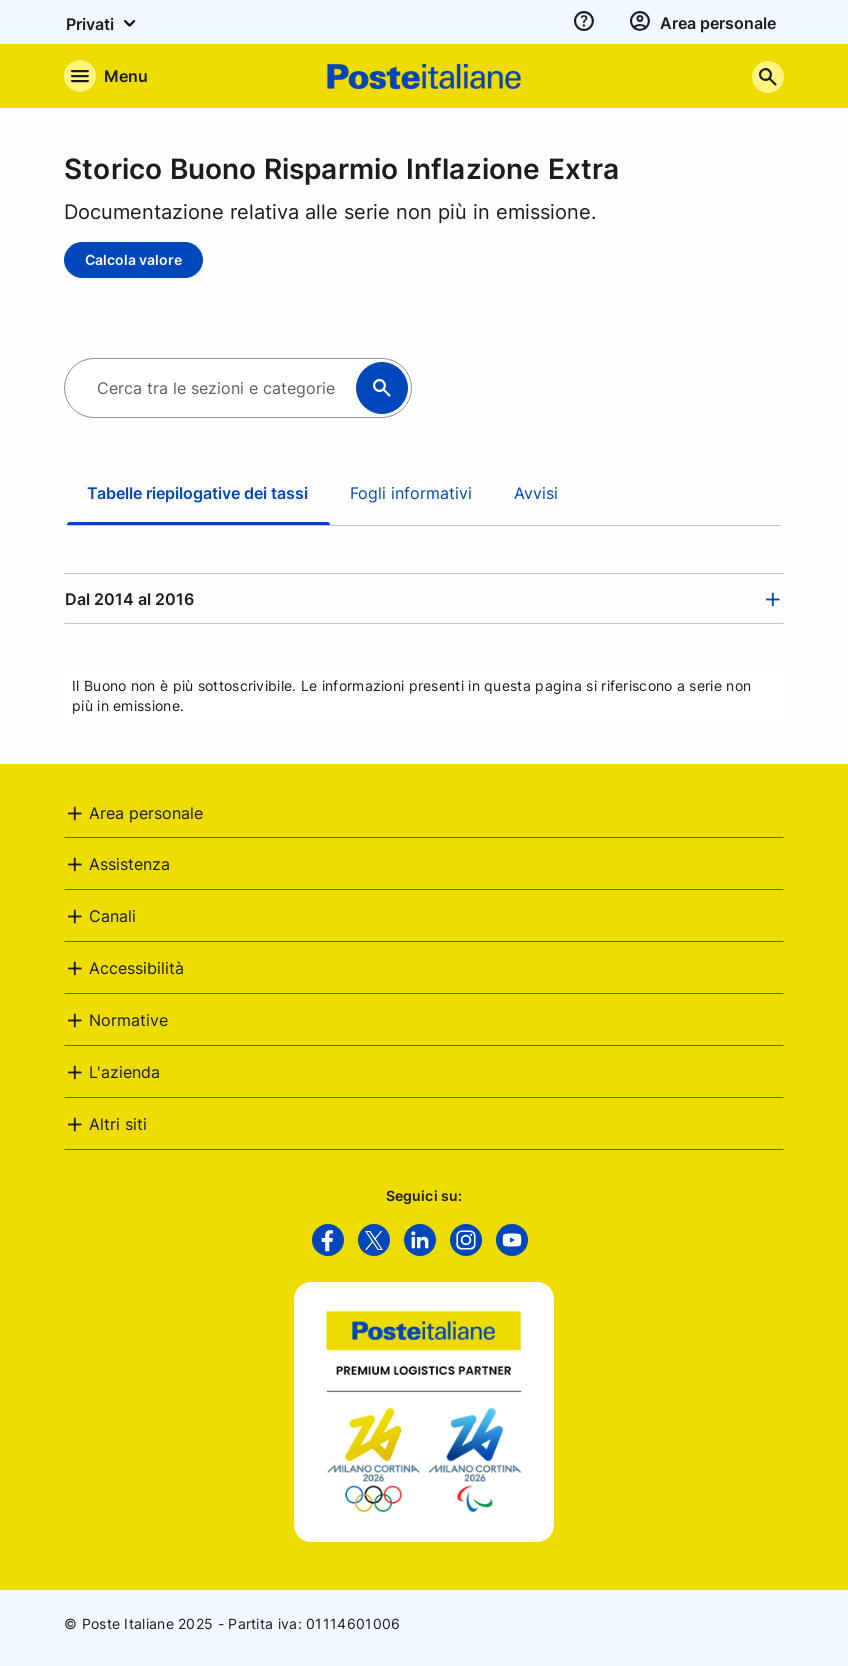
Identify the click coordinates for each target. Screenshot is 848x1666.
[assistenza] (584, 22)
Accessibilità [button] (136, 968)
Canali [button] (112, 916)
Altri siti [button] (118, 1124)
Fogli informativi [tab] (411, 493)
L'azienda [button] (124, 1072)
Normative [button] (128, 1020)
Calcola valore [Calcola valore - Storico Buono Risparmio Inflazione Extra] (133, 259)
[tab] (424, 599)
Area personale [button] (146, 813)
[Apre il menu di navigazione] (106, 76)
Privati (104, 23)
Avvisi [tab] (536, 493)
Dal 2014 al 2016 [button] (129, 599)
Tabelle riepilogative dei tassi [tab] (197, 493)
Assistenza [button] (129, 864)
